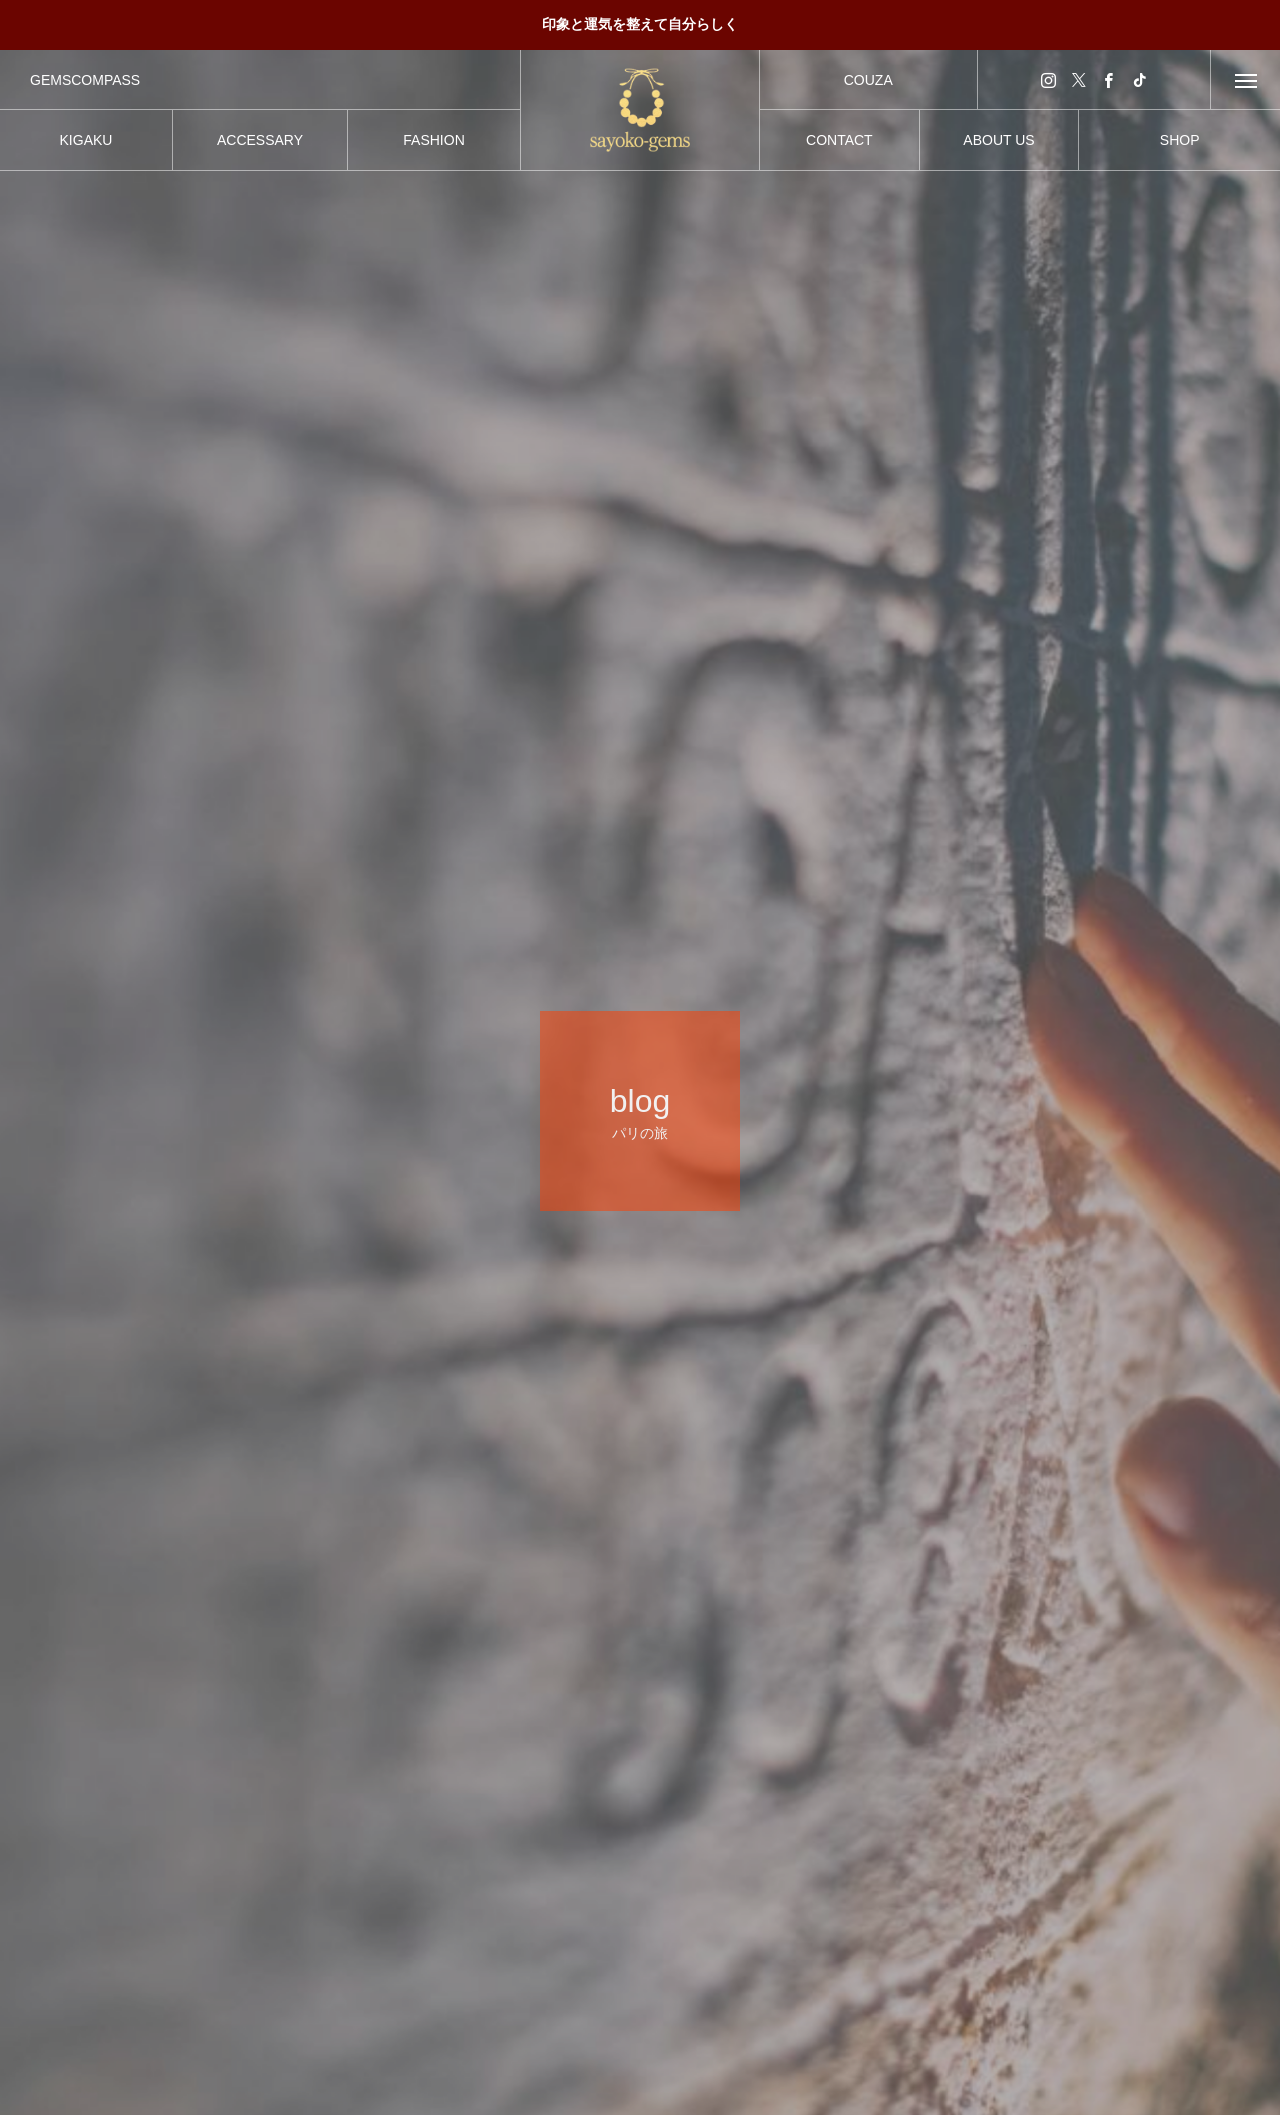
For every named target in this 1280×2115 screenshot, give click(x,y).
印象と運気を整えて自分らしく (640, 24)
